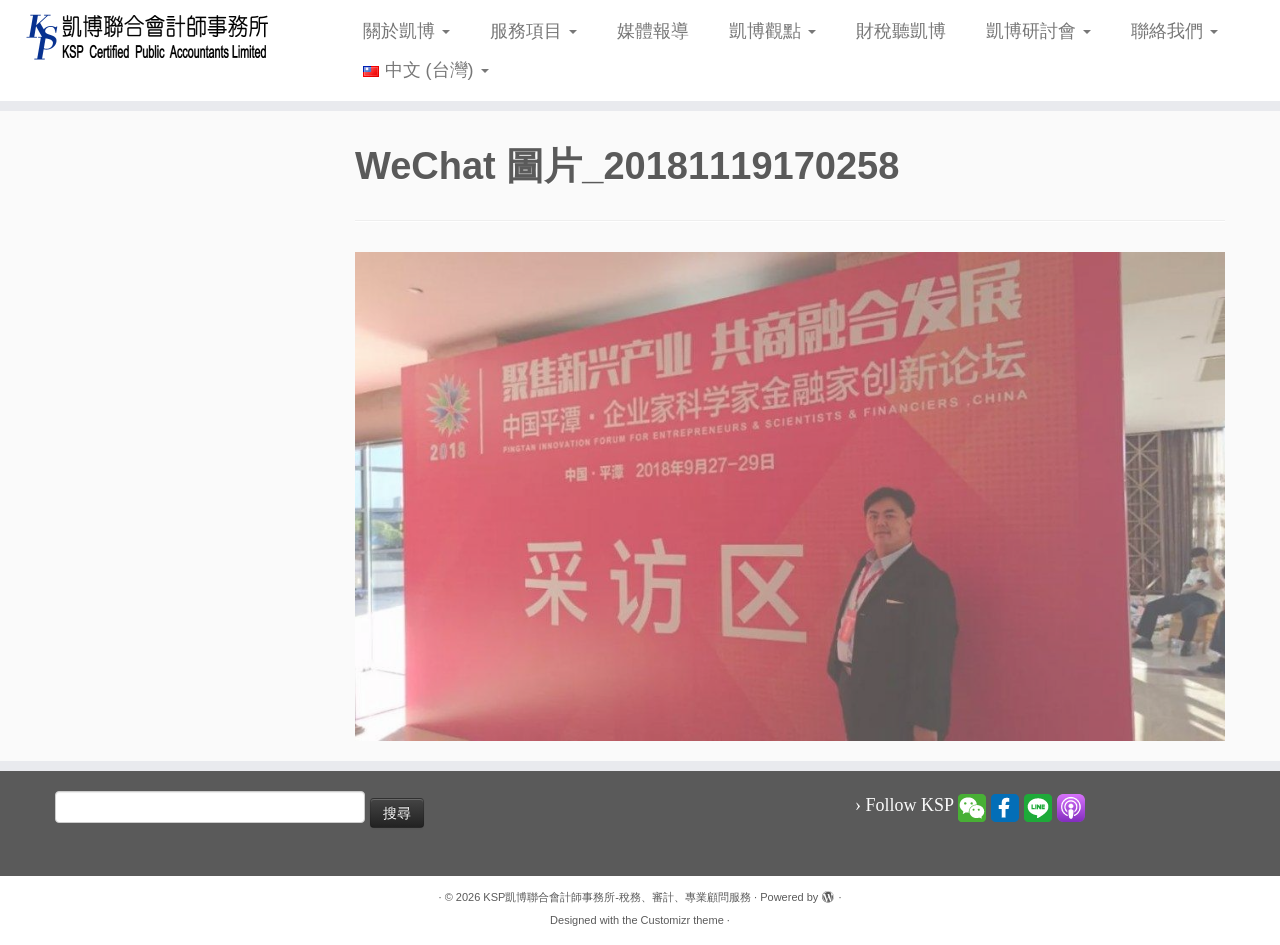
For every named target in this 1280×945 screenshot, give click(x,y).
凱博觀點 (772, 31)
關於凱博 (406, 31)
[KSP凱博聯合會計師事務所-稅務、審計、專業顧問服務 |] (147, 36)
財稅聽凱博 (901, 31)
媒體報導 (653, 31)
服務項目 (533, 31)
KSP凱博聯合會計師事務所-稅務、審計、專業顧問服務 (617, 897)
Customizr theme (682, 920)
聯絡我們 (1174, 31)
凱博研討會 (1038, 31)
